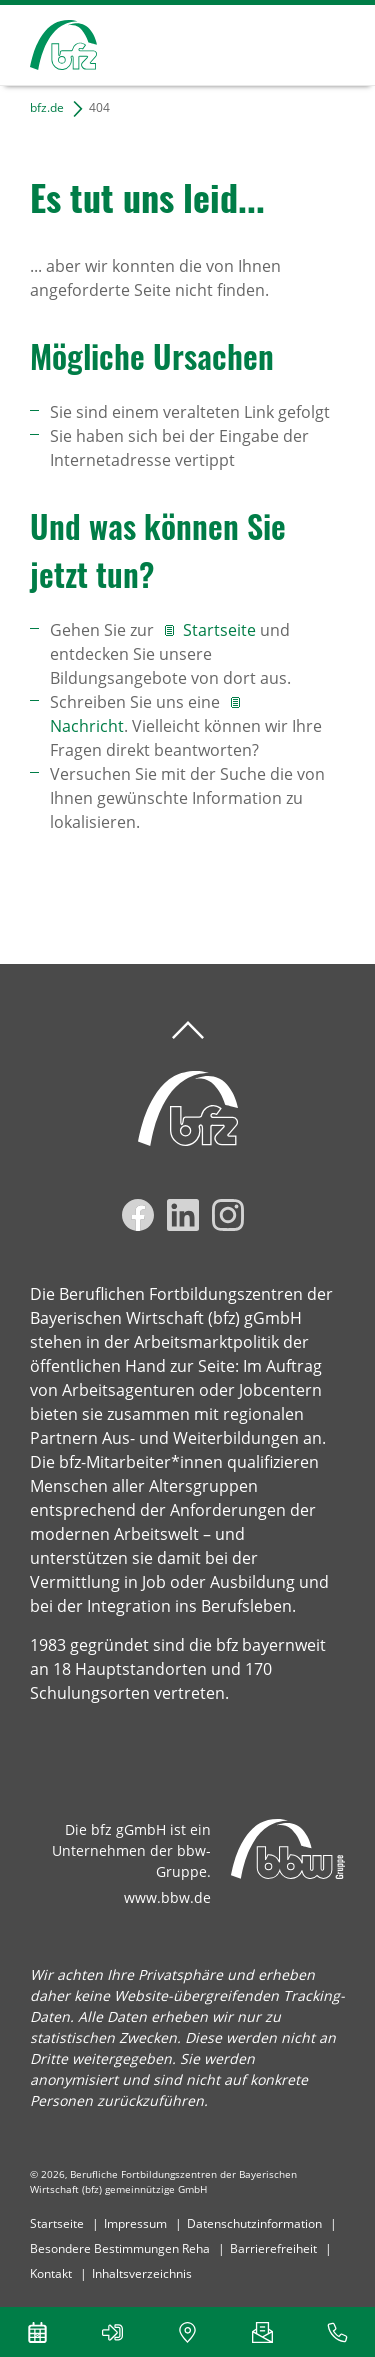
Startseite (221, 630)
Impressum (135, 2223)
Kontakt (51, 2273)
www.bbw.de (167, 1897)
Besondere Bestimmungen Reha (120, 2248)
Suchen (259, 42)
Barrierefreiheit (273, 2248)
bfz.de (47, 107)
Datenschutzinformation (254, 2223)
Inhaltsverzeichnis (142, 2273)
